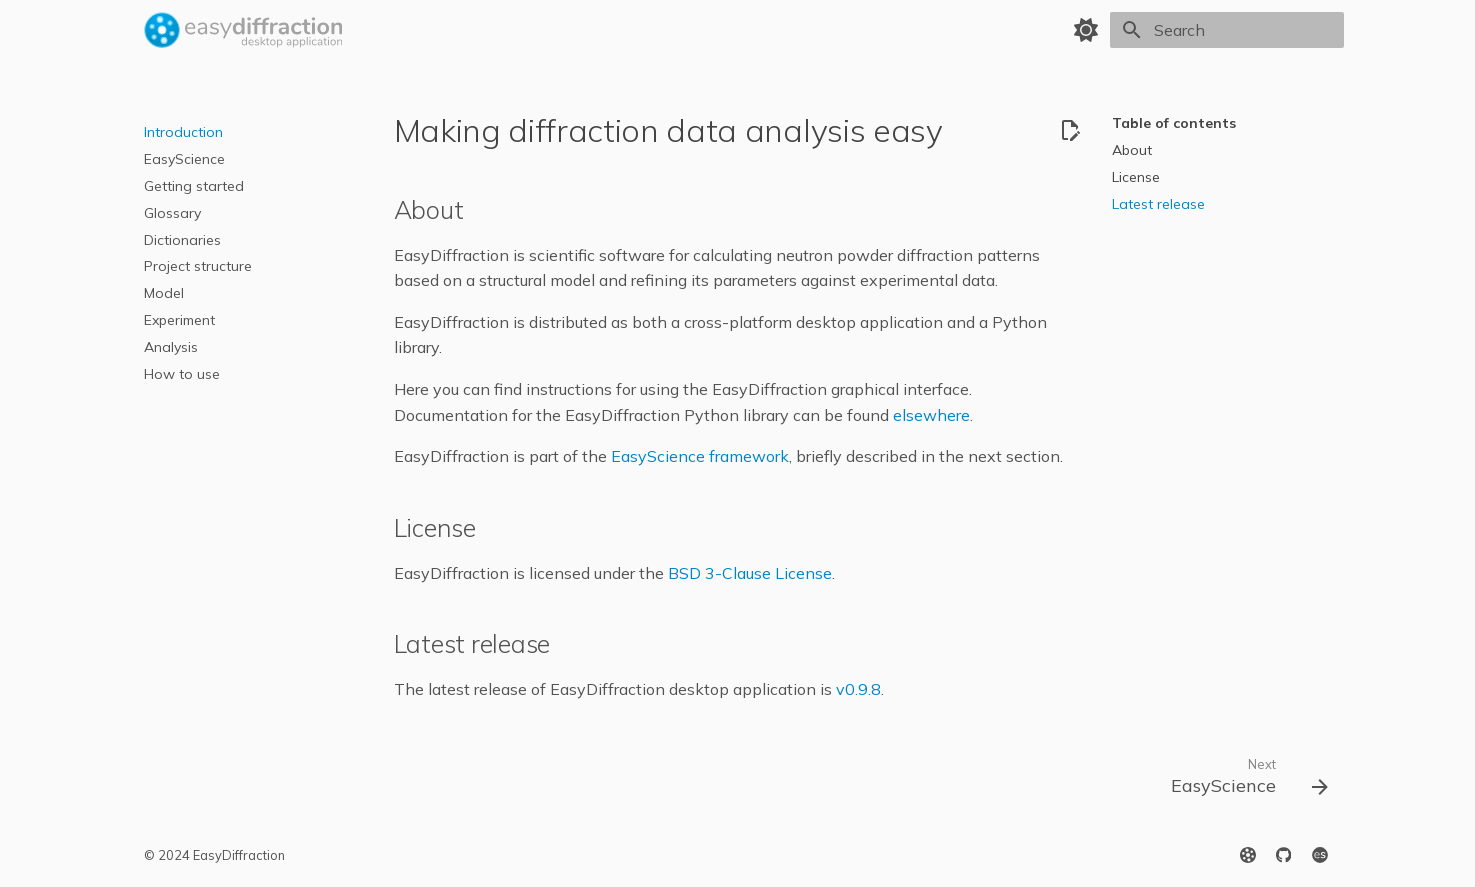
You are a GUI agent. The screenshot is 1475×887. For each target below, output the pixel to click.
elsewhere (931, 415)
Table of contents (1174, 123)
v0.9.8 (858, 689)
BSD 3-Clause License (750, 573)
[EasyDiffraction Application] (243, 30)
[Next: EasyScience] (1241, 781)
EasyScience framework (700, 456)
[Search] (1227, 30)
